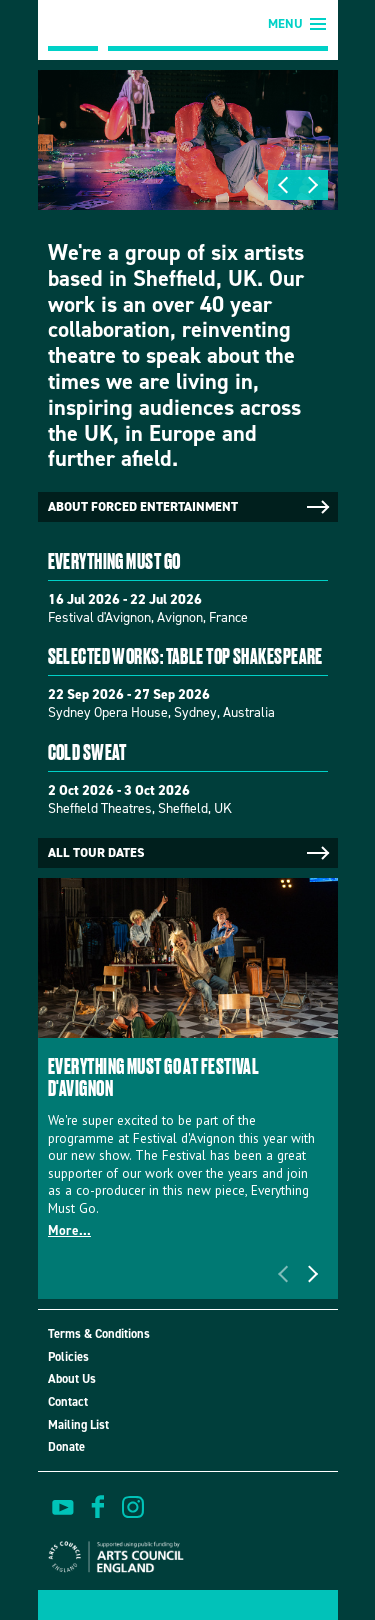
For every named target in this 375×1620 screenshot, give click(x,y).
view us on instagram (133, 1507)
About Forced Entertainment (190, 507)
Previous (283, 185)
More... (69, 1230)
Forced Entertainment (73, 25)
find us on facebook (98, 1507)
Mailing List (78, 1424)
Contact (68, 1401)
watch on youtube (63, 1507)
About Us (72, 1378)
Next (313, 185)
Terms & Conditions (99, 1333)
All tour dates (190, 853)
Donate (66, 1446)
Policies (68, 1356)
